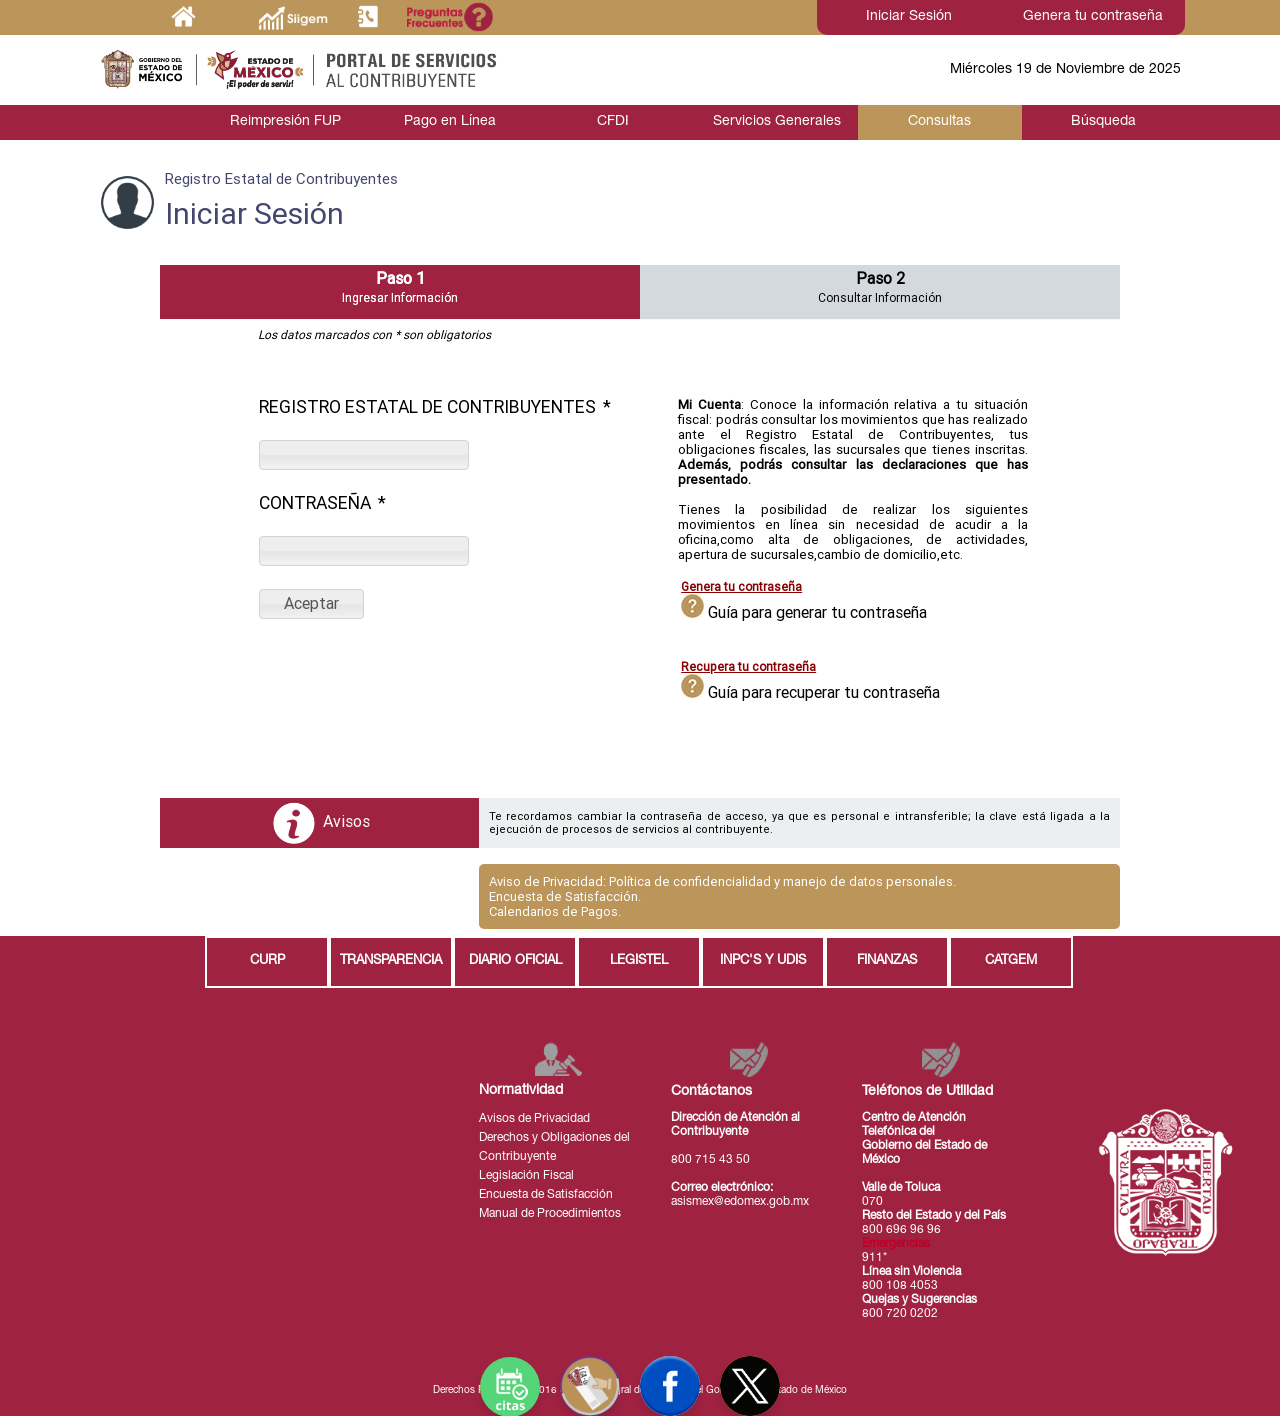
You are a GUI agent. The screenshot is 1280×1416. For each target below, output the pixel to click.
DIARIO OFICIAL (515, 961)
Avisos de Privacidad (534, 1119)
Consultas (939, 122)
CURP (267, 961)
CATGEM (1011, 961)
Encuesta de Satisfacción (546, 1195)
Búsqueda (1103, 122)
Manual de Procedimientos (550, 1214)
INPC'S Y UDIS (763, 961)
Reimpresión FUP (285, 122)
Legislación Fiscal (526, 1176)
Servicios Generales (776, 122)
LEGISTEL (639, 961)
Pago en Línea (449, 122)
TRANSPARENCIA (391, 961)
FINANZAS (887, 961)
